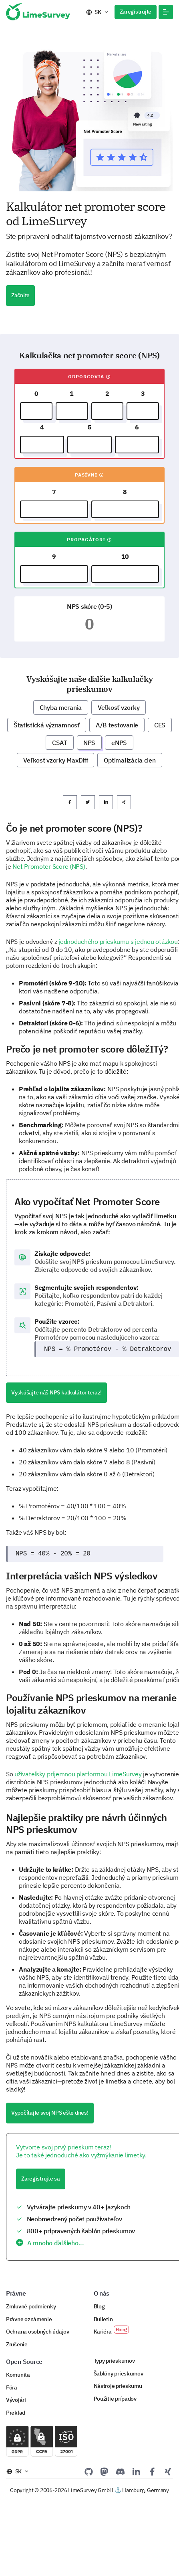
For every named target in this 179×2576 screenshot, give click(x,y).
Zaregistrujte (135, 11)
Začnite (20, 295)
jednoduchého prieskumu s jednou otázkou (117, 941)
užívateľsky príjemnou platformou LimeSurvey (77, 1774)
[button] (166, 12)
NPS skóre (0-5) (89, 606)
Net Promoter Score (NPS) (48, 866)
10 (125, 556)
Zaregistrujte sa (40, 2178)
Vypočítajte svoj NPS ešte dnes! (49, 2112)
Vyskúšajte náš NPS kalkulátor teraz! (56, 1392)
